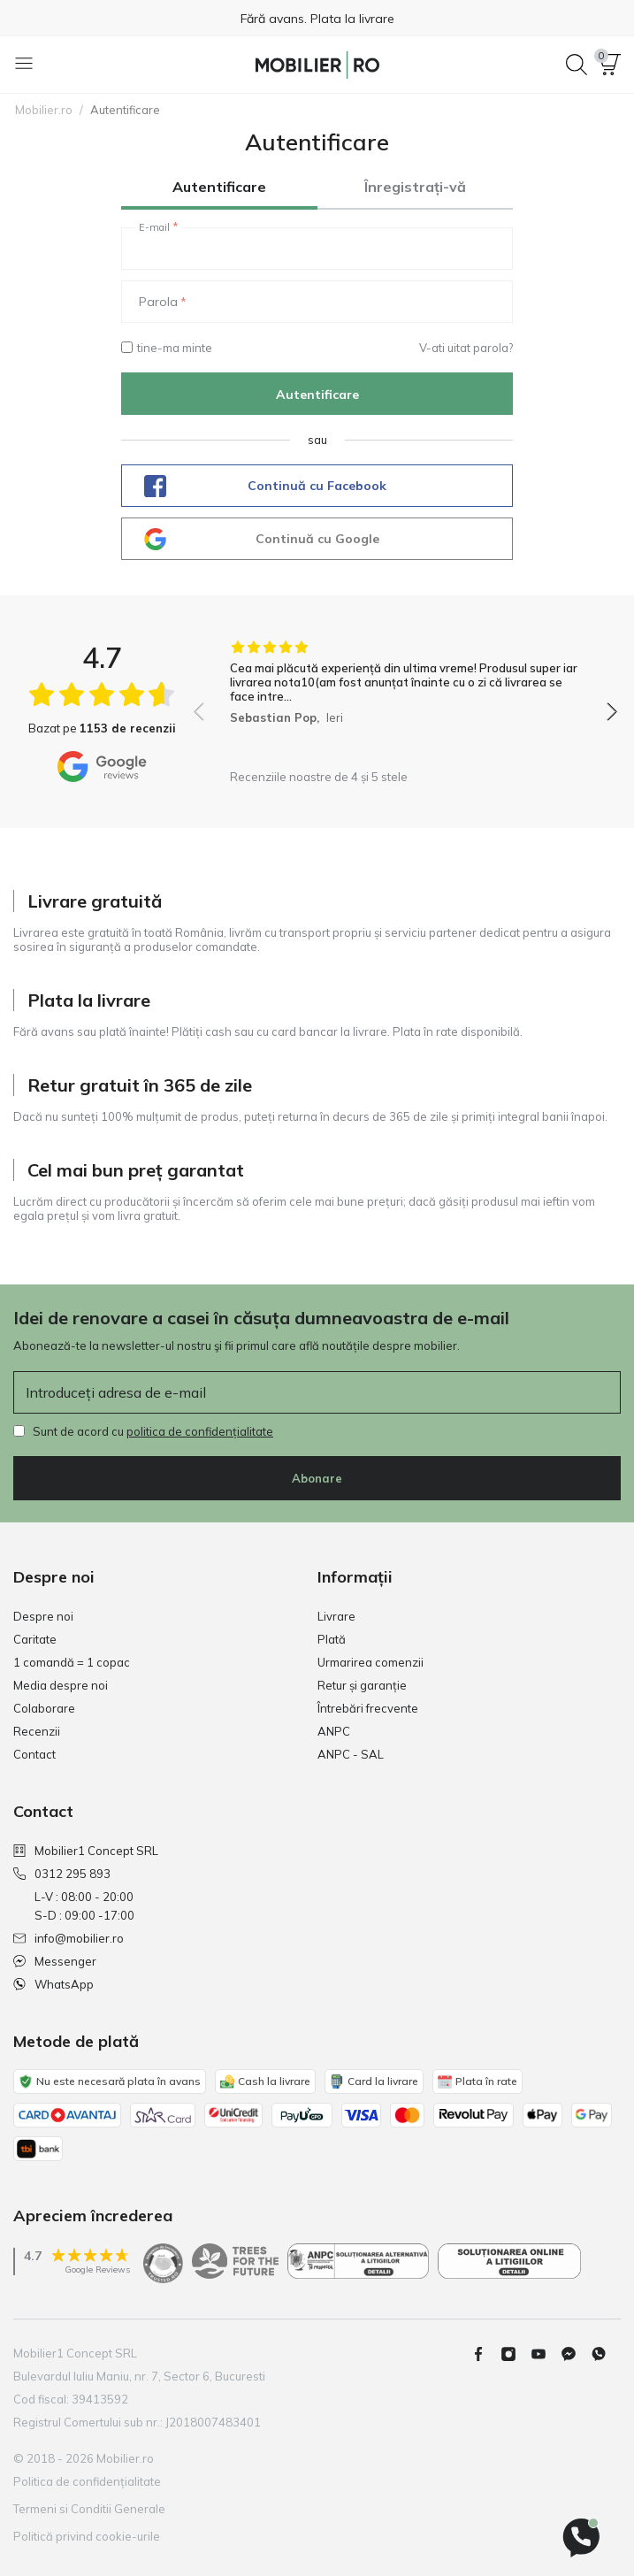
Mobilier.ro (44, 110)
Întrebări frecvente (367, 1708)
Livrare (336, 1616)
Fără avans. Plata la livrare (317, 19)
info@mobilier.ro (68, 1938)
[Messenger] (576, 2354)
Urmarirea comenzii (370, 1662)
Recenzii (36, 1731)
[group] (405, 700)
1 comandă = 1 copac (71, 1662)
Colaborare (44, 1708)
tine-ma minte (166, 348)
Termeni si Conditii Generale (89, 2509)
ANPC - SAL (350, 1754)
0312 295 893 (62, 1874)
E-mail (154, 227)
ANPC (333, 1731)
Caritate (35, 1639)
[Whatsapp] (606, 2354)
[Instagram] (515, 2354)
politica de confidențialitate (199, 1431)
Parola (158, 302)
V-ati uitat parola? (466, 348)
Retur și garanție (362, 1685)
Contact (34, 1754)
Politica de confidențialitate (87, 2481)
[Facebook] (485, 2354)
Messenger (54, 1961)
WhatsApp (53, 1984)
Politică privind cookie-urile (86, 2536)
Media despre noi (60, 1685)
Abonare (317, 1478)
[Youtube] (546, 2354)
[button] (610, 64)
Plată (331, 1639)
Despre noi (43, 1616)
